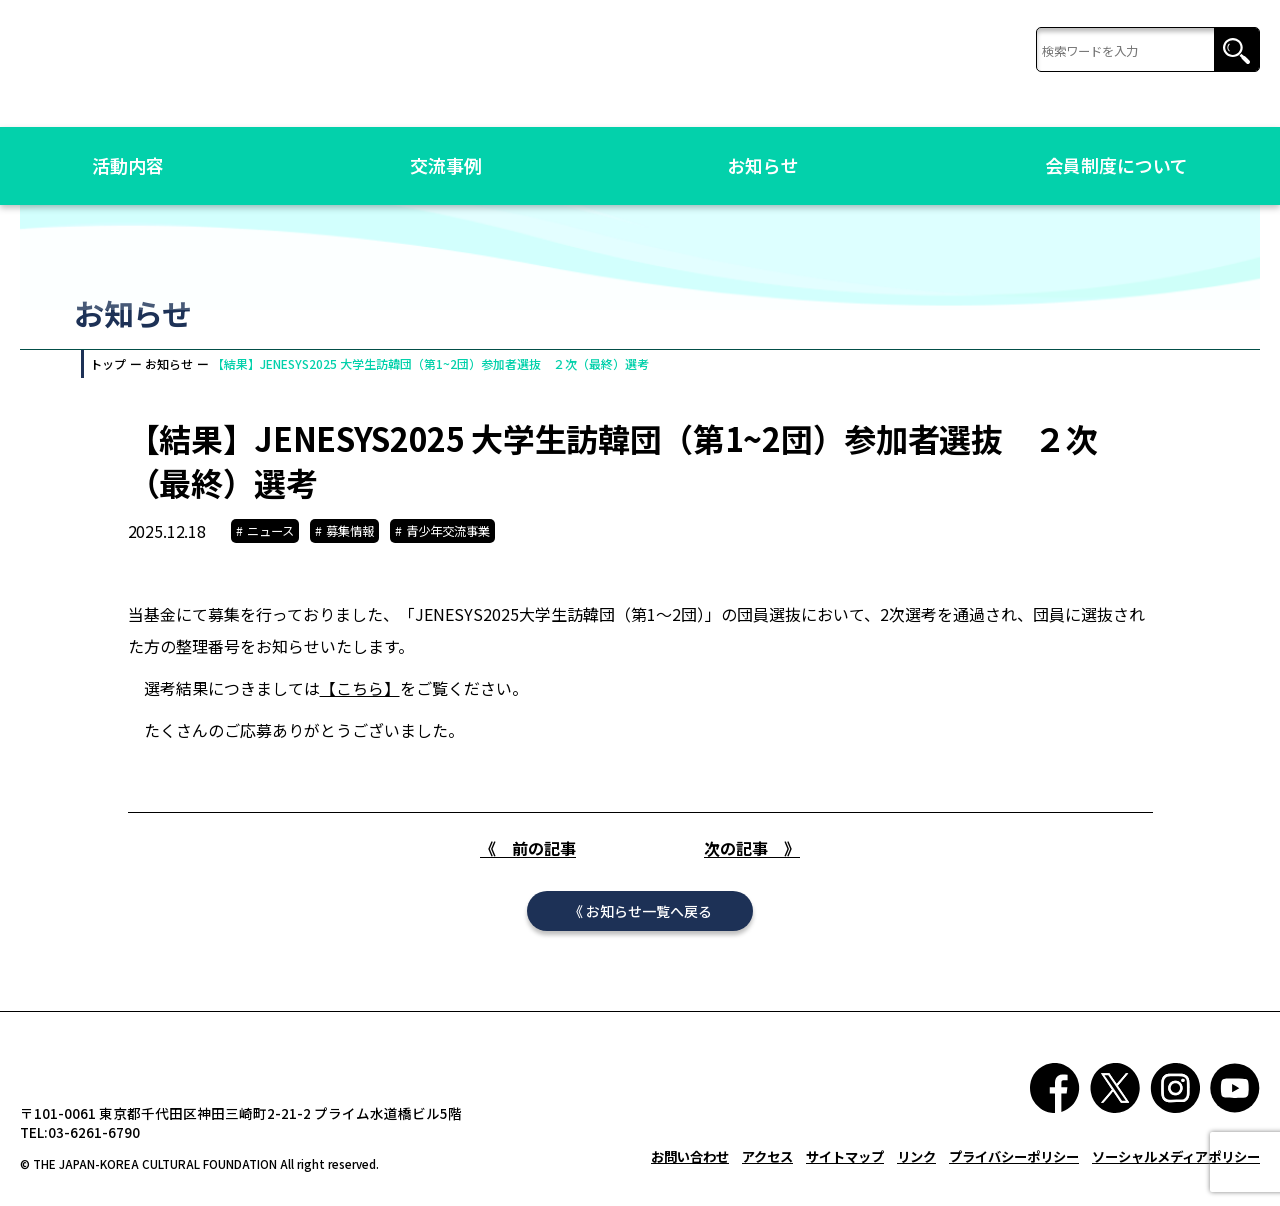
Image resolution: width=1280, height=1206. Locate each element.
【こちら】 (360, 693)
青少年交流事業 (448, 531)
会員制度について (1116, 165)
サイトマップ (845, 1175)
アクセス (767, 1175)
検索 (1236, 50)
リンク (916, 1175)
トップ (108, 363)
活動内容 (128, 165)
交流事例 (446, 165)
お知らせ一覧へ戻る (649, 930)
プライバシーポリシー (1014, 1175)
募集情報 (350, 531)
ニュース (270, 531)
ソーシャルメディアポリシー (1176, 1175)
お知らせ (763, 165)
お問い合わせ (690, 1175)
